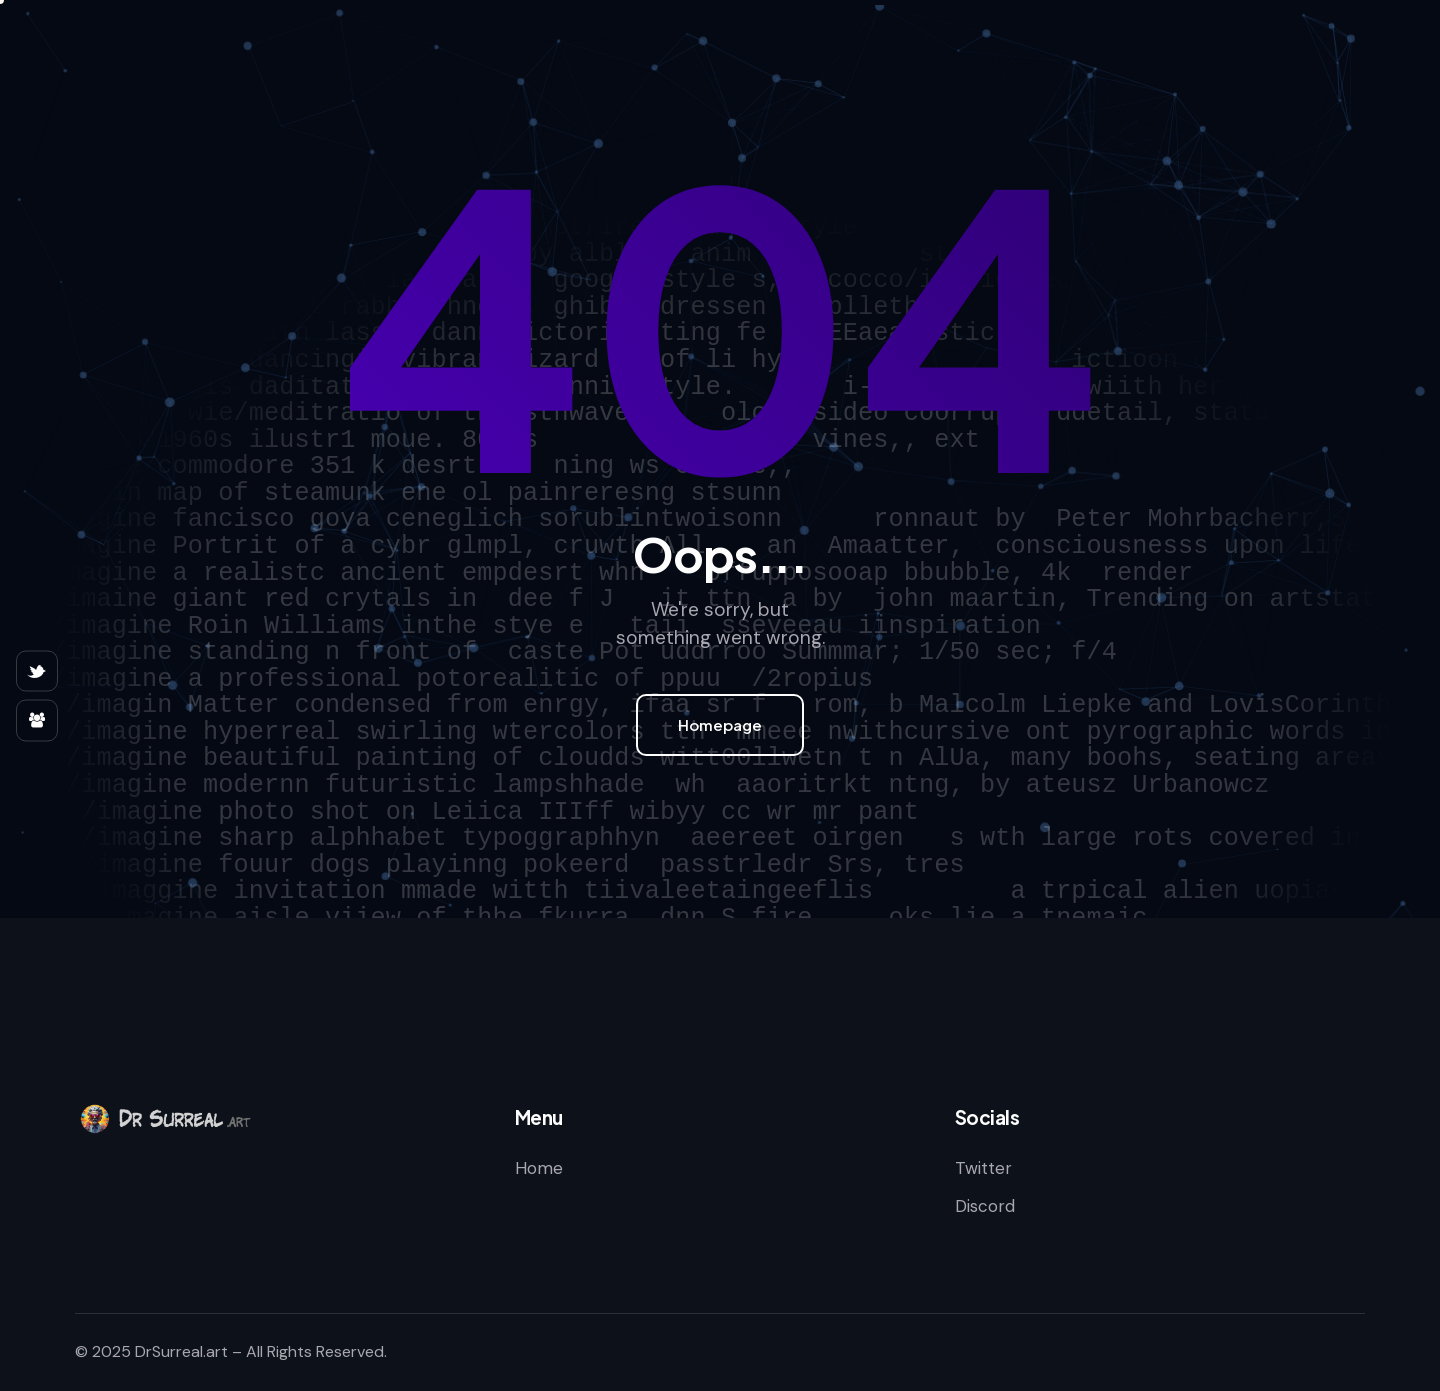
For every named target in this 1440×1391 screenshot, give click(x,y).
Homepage (720, 724)
